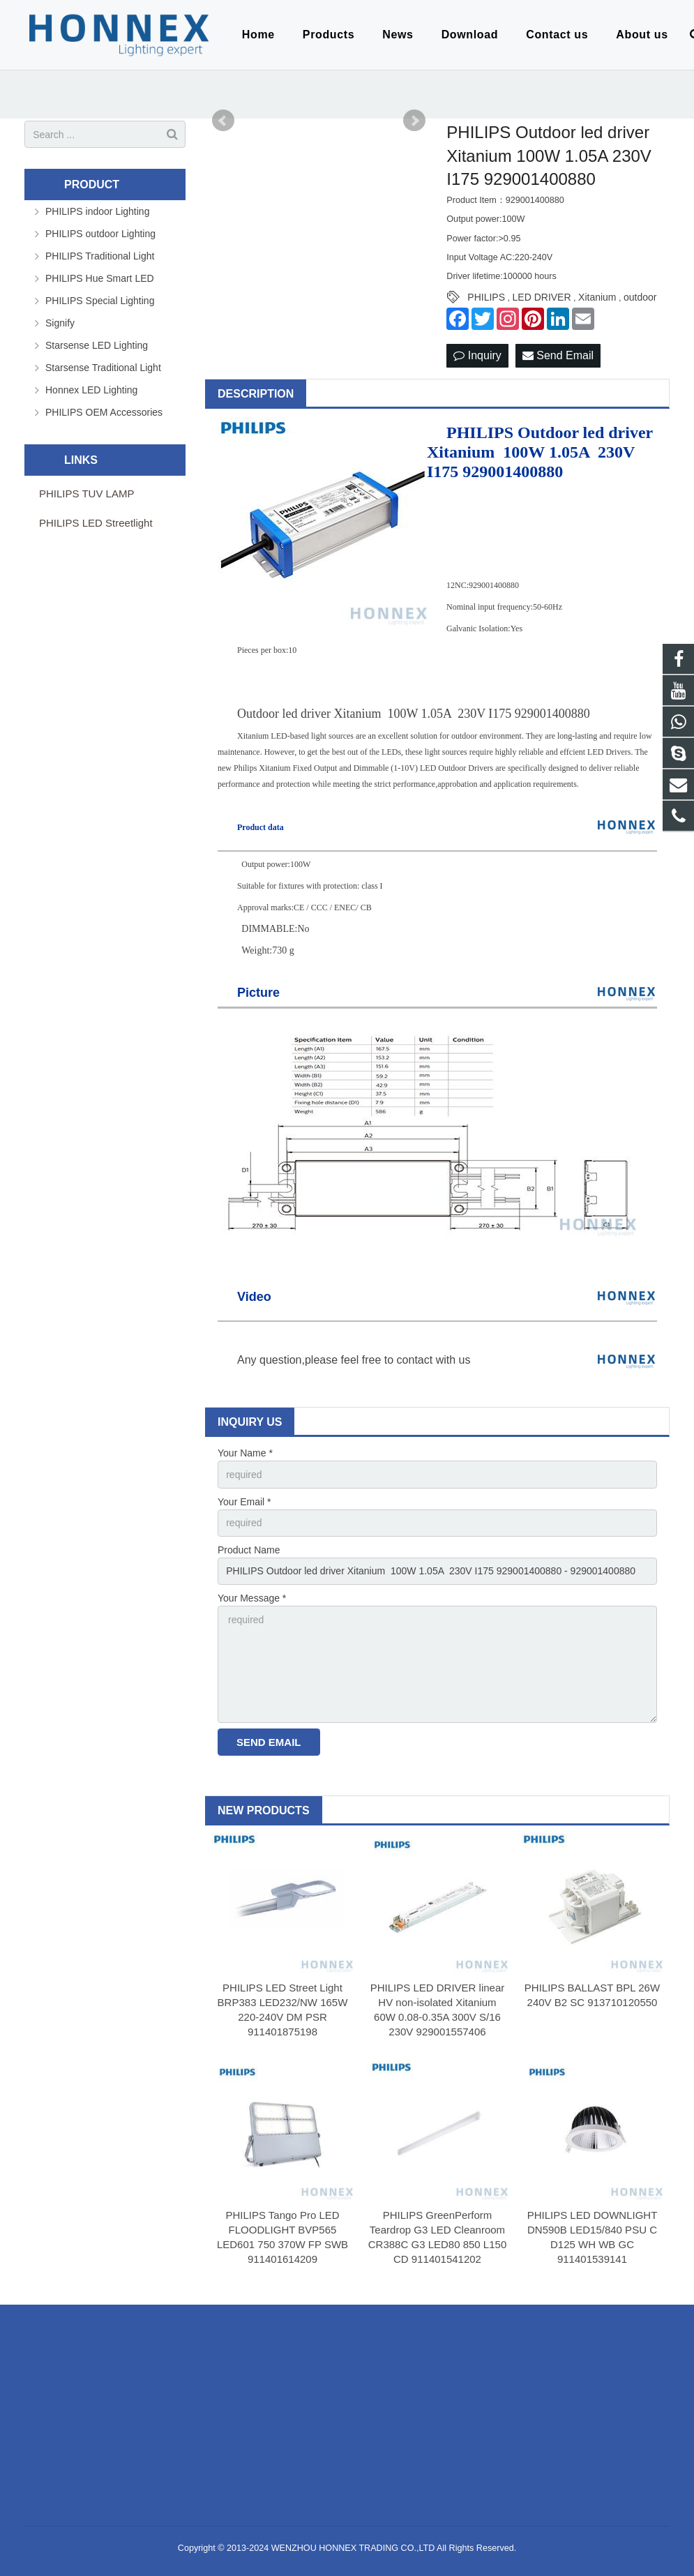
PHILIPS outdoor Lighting (100, 233)
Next (414, 121)
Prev (223, 121)
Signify (60, 323)
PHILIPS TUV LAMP (86, 493)
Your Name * (245, 1453)
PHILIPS (486, 297)
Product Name (249, 1550)
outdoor (640, 297)
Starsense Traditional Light (103, 367)
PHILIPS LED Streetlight (96, 523)
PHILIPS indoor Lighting (97, 211)
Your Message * (252, 1598)
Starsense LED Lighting (96, 345)
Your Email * (244, 1501)
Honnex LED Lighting (91, 390)
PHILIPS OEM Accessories (104, 412)
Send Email (558, 355)
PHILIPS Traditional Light (99, 256)
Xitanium (597, 297)
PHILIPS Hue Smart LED (99, 278)
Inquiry (477, 355)
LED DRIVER (542, 297)
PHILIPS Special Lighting (99, 300)
